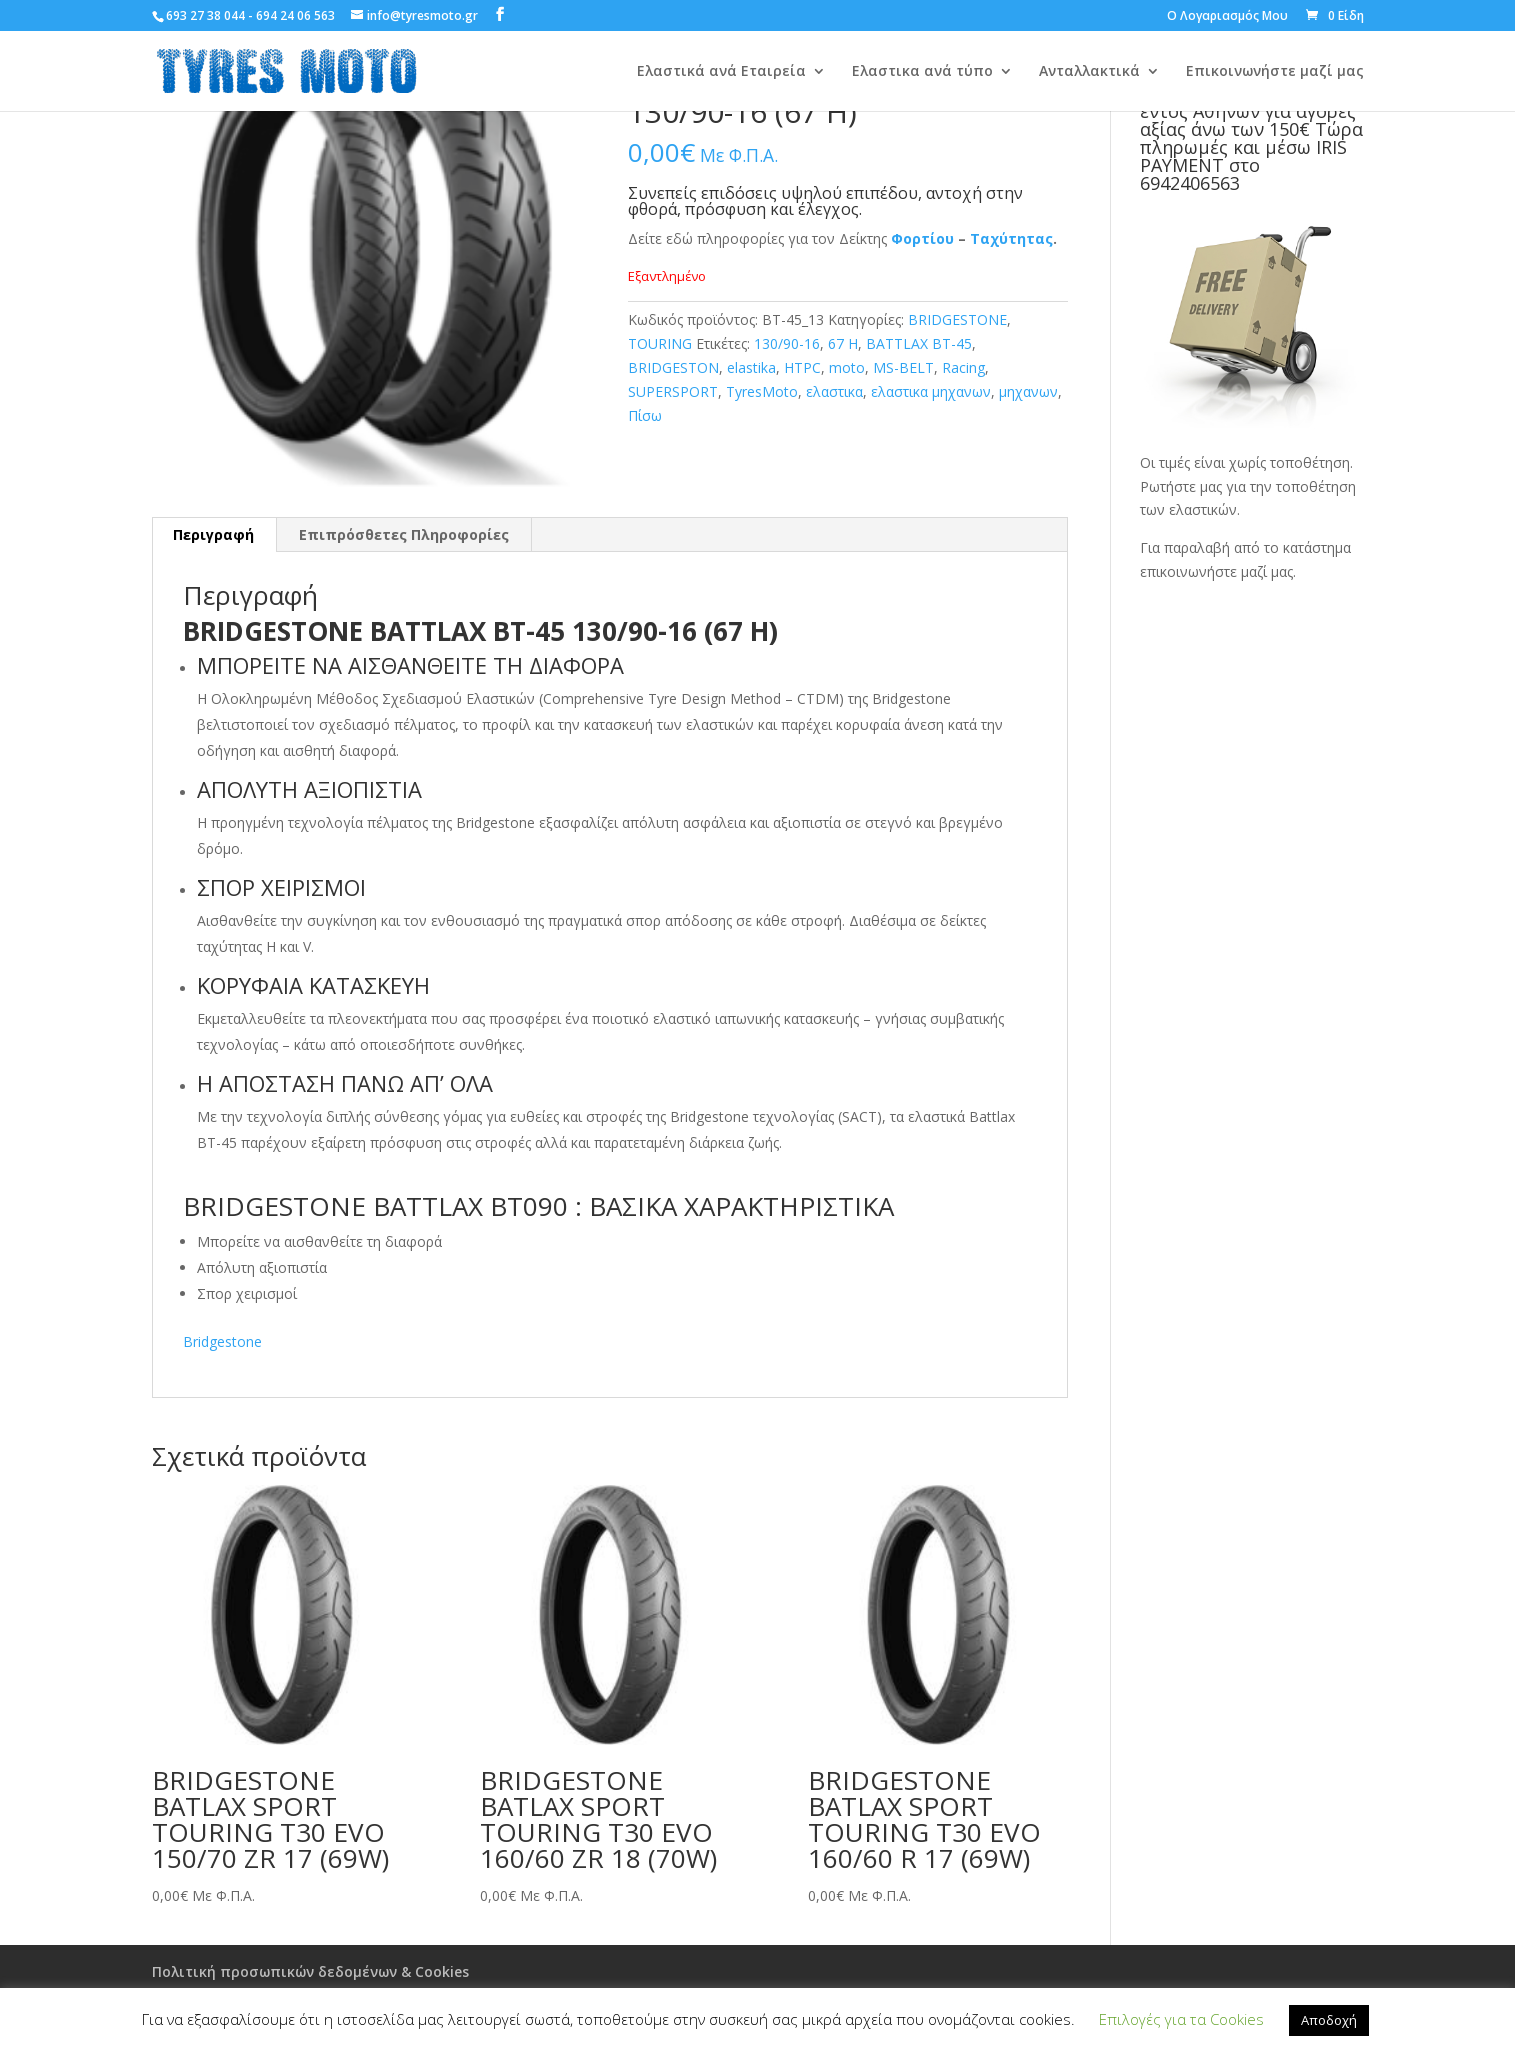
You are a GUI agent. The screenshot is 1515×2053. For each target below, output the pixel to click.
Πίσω (645, 415)
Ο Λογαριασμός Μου (1227, 17)
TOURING (660, 343)
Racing (963, 367)
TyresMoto (762, 391)
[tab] (214, 535)
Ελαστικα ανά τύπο (922, 72)
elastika (751, 367)
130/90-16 (787, 343)
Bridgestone (222, 1341)
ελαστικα (834, 391)
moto (847, 367)
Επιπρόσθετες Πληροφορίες (404, 534)
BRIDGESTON (673, 367)
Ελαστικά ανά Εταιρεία (721, 72)
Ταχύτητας (1011, 238)
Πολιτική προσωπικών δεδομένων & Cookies (310, 1971)
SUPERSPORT (673, 391)
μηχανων (1028, 391)
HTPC (802, 367)
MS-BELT (903, 367)
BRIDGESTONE (957, 319)
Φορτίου (922, 238)
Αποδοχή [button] (1329, 2020)
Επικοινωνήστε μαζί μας (1275, 72)
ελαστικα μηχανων (931, 391)
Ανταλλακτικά (1089, 72)
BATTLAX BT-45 (919, 343)
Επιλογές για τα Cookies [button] (1181, 2019)
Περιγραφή (213, 534)
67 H (843, 343)
